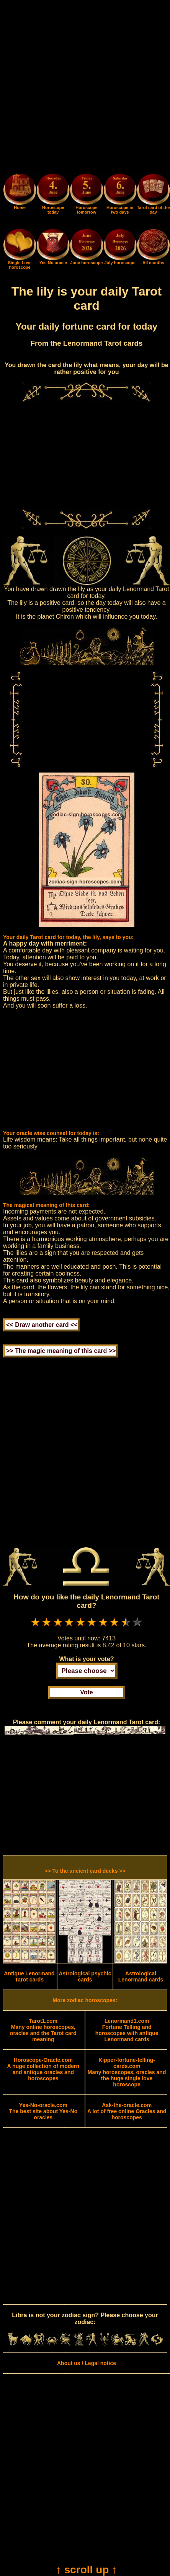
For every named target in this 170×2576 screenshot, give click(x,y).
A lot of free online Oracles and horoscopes (126, 2111)
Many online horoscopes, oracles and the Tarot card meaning (43, 2030)
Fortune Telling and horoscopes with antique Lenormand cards (127, 2030)
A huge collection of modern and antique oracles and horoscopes (43, 2069)
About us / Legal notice (86, 2363)
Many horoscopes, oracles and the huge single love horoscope (127, 2072)
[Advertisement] (85, 88)
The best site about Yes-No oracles (43, 2111)
